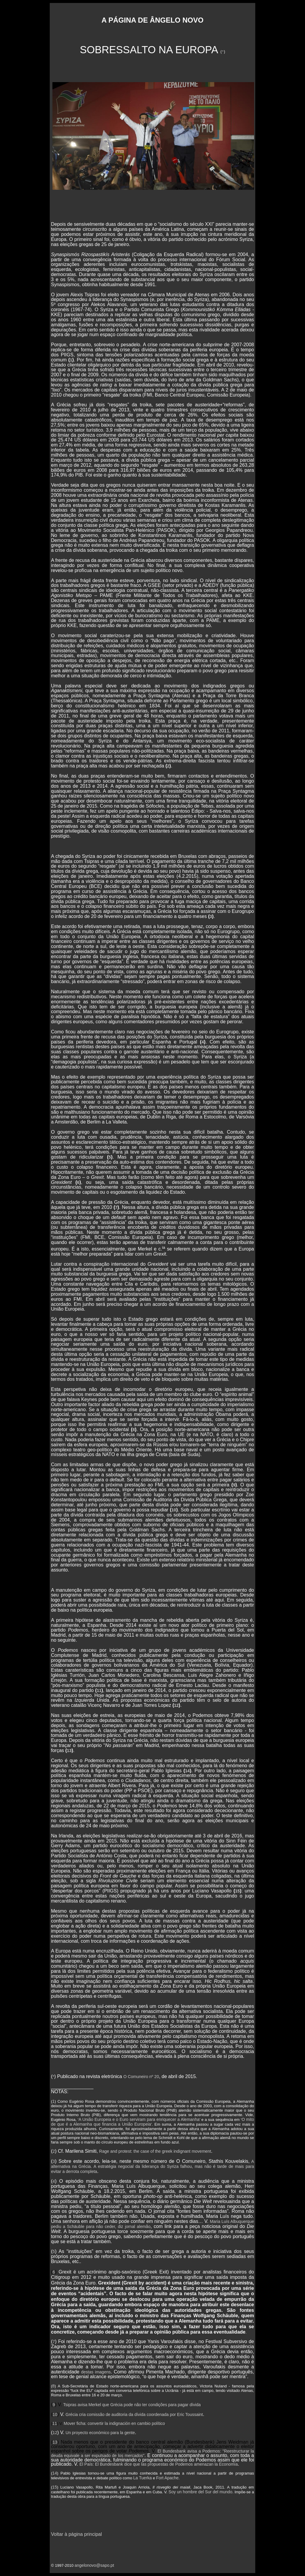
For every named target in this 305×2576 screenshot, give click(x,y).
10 (174, 1510)
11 (99, 1690)
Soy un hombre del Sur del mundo (200, 2491)
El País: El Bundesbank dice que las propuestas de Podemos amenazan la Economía (159, 2464)
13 (69, 1750)
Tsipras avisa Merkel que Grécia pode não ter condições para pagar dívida (131, 2404)
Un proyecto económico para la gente (100, 2432)
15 (237, 1891)
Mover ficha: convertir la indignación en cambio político (114, 2423)
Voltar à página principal (76, 2534)
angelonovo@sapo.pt (94, 2565)
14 (187, 1770)
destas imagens (96, 2372)
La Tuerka (142, 2477)
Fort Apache (167, 2477)
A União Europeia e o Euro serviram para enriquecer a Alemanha (139, 2119)
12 (176, 1705)
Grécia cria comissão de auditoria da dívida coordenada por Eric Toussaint (134, 2414)
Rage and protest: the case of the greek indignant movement (155, 2151)
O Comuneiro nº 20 (141, 2076)
